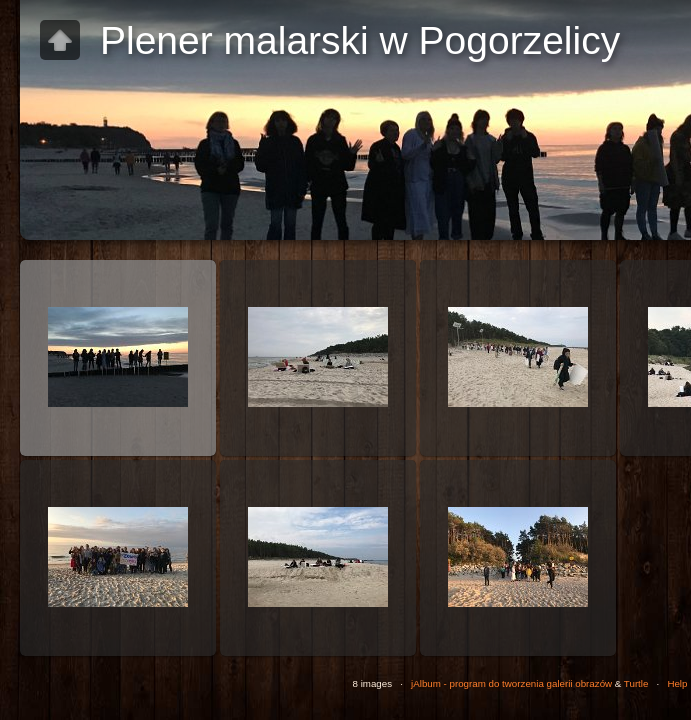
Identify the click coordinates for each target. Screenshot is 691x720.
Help (677, 683)
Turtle (636, 683)
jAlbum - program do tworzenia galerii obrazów (511, 683)
